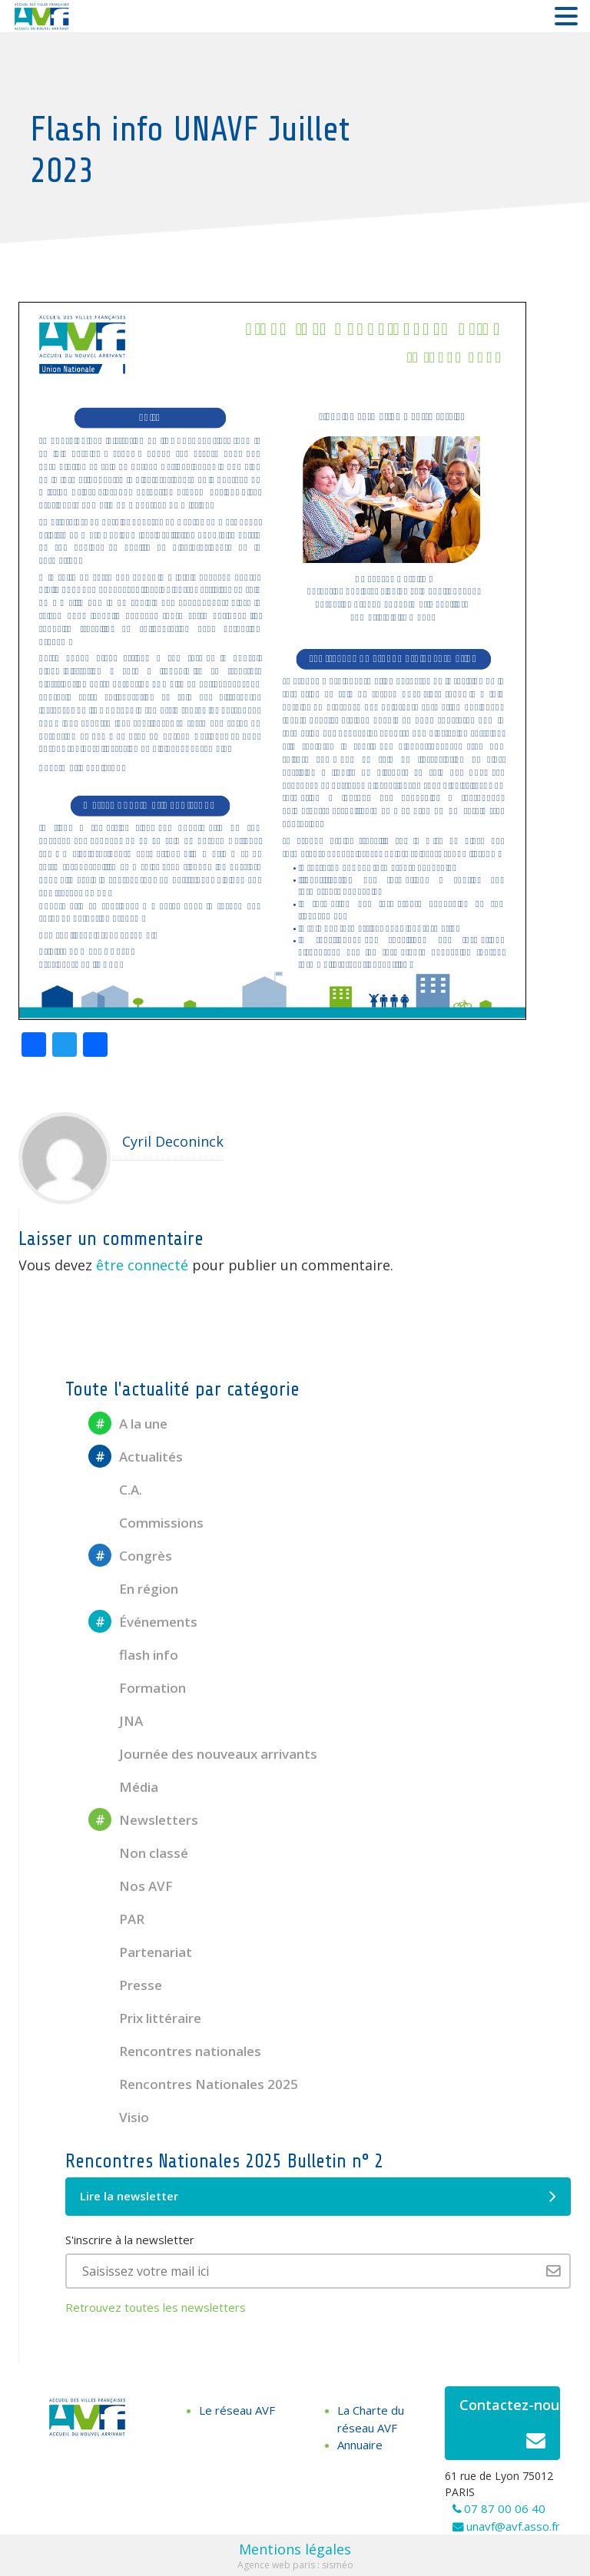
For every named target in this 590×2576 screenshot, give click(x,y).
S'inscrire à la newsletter (129, 2239)
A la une (127, 1423)
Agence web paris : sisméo (295, 2564)
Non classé (138, 1853)
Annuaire (360, 2444)
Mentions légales (295, 2549)
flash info (133, 1655)
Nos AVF (130, 1886)
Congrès (130, 1555)
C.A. (115, 1489)
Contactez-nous (509, 2427)
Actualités (135, 1456)
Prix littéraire (144, 2018)
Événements (142, 1622)
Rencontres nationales (174, 2051)
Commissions (146, 1522)
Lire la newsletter (318, 2196)
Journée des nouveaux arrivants (202, 1754)
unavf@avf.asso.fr (513, 2526)
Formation (137, 1688)
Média (123, 1787)
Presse (125, 1985)
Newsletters (143, 1820)
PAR (116, 1919)
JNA (115, 1721)
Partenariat (140, 1952)
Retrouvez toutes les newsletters (155, 2307)
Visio (118, 2117)
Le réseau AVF (237, 2410)
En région (133, 1589)
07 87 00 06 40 (504, 2508)
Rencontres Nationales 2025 (193, 2084)
